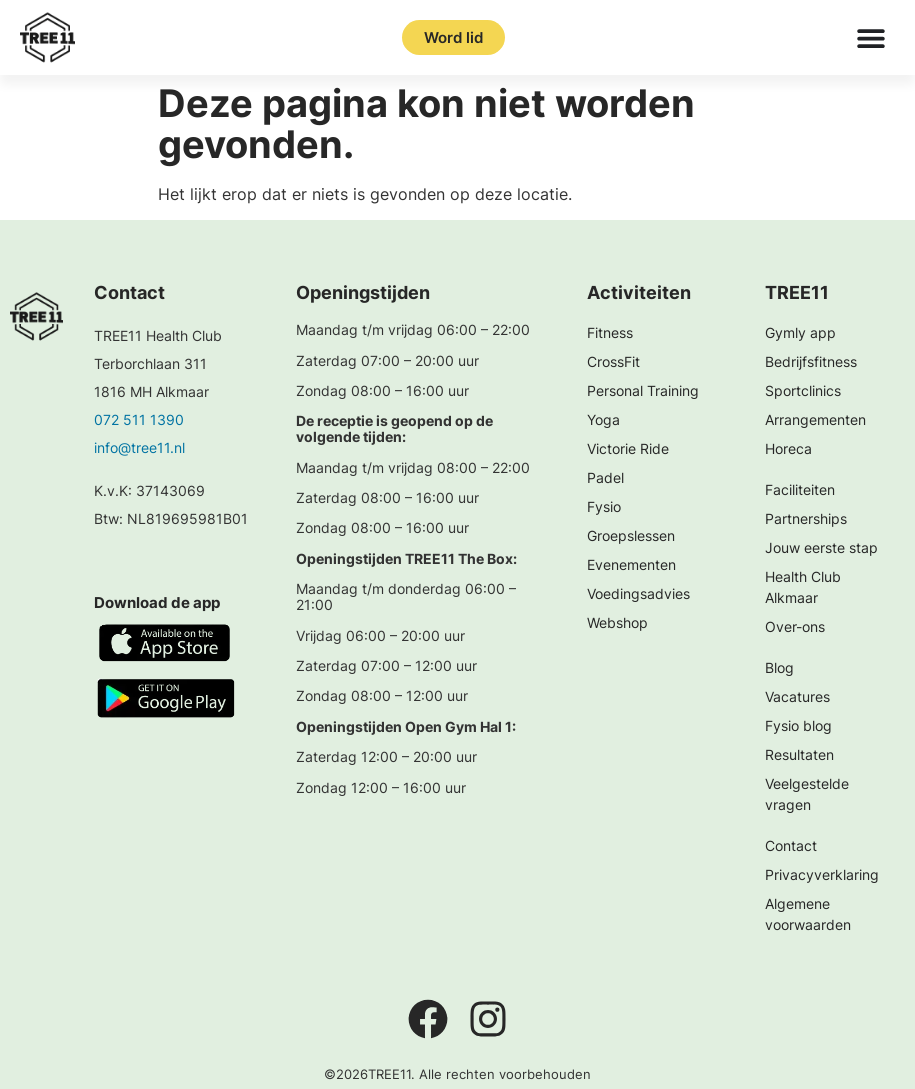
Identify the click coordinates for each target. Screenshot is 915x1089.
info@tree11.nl (139, 447)
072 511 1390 (139, 419)
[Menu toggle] (871, 38)
